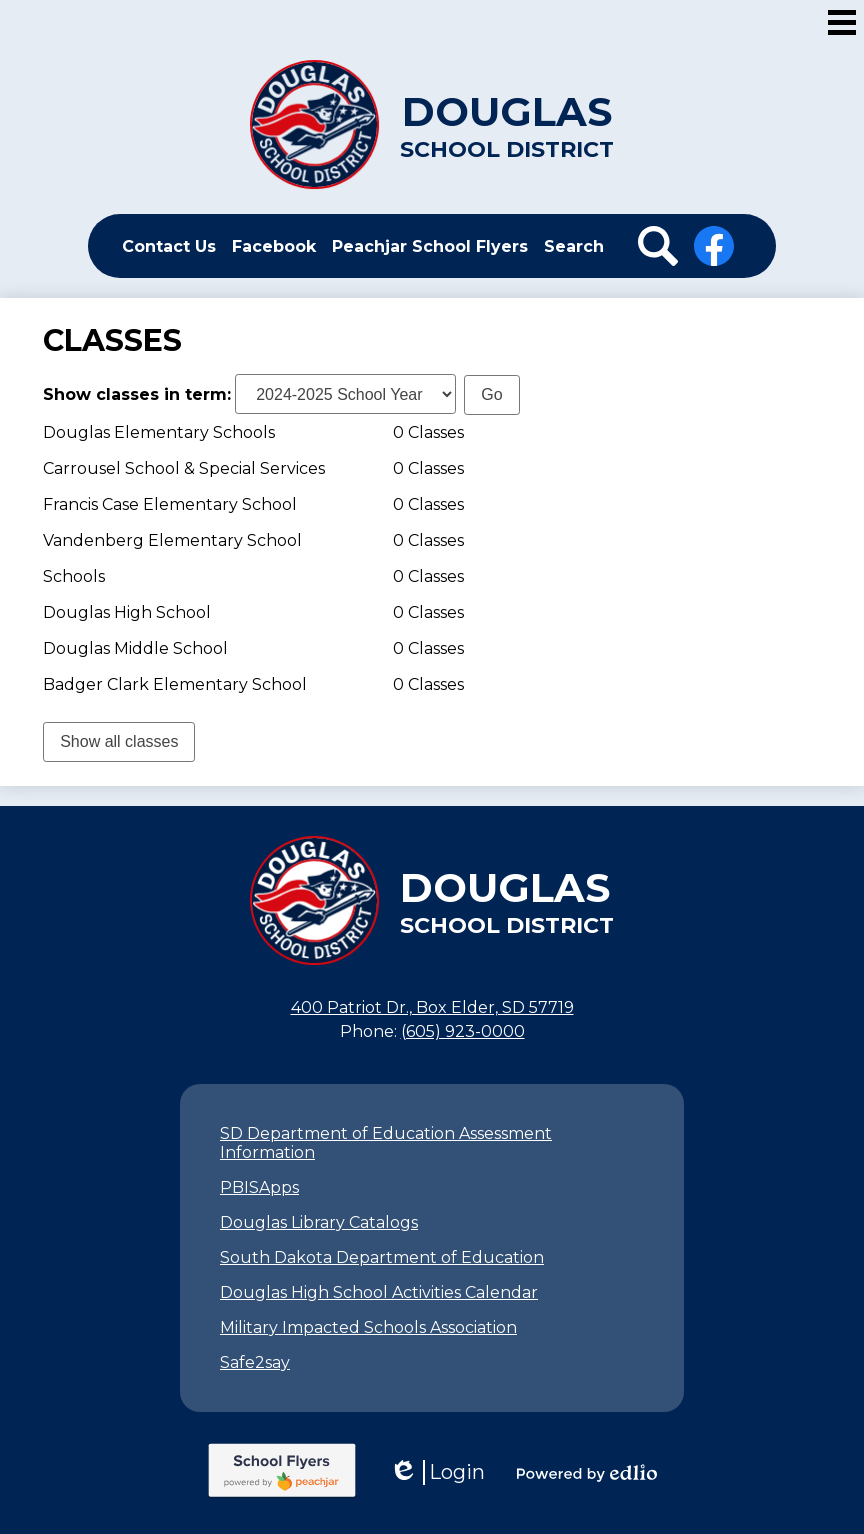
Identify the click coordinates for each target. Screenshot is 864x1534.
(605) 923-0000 (463, 1031)
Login (437, 1472)
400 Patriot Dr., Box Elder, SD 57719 (432, 1007)
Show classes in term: (137, 394)
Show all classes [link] (119, 741)
